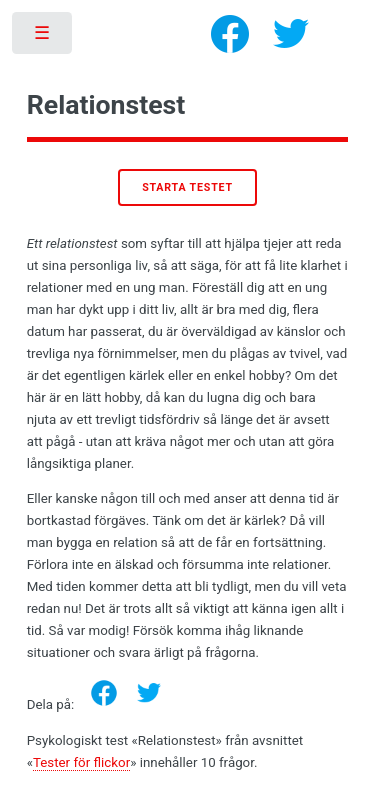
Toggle (43, 37)
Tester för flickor (81, 762)
